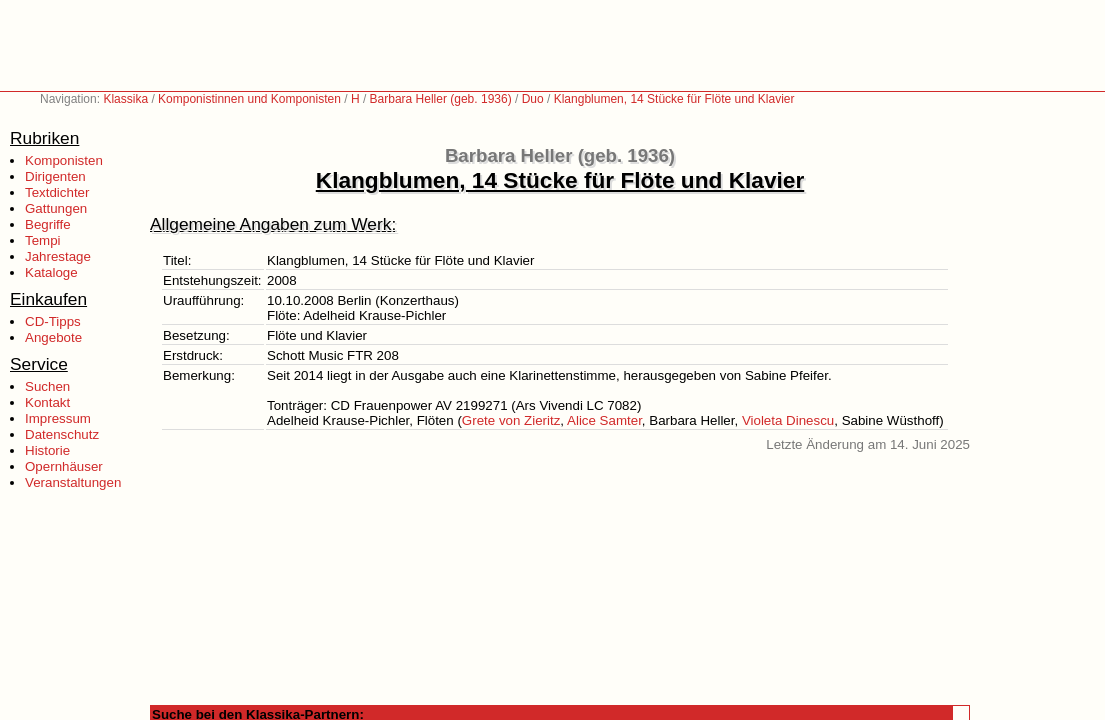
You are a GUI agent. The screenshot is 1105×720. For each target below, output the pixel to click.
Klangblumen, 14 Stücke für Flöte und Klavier (674, 99)
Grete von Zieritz (511, 420)
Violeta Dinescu (788, 420)
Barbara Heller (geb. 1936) (441, 99)
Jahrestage (58, 256)
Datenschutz (62, 434)
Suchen (47, 386)
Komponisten (64, 160)
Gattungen (56, 208)
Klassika (125, 99)
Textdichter (57, 192)
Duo (533, 99)
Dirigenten (55, 176)
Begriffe (48, 224)
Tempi (43, 240)
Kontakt (47, 402)
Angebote (53, 337)
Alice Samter (604, 420)
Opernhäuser (64, 466)
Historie (47, 450)
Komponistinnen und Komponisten (249, 99)
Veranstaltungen (73, 482)
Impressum (58, 418)
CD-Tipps (53, 321)
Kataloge (51, 272)
